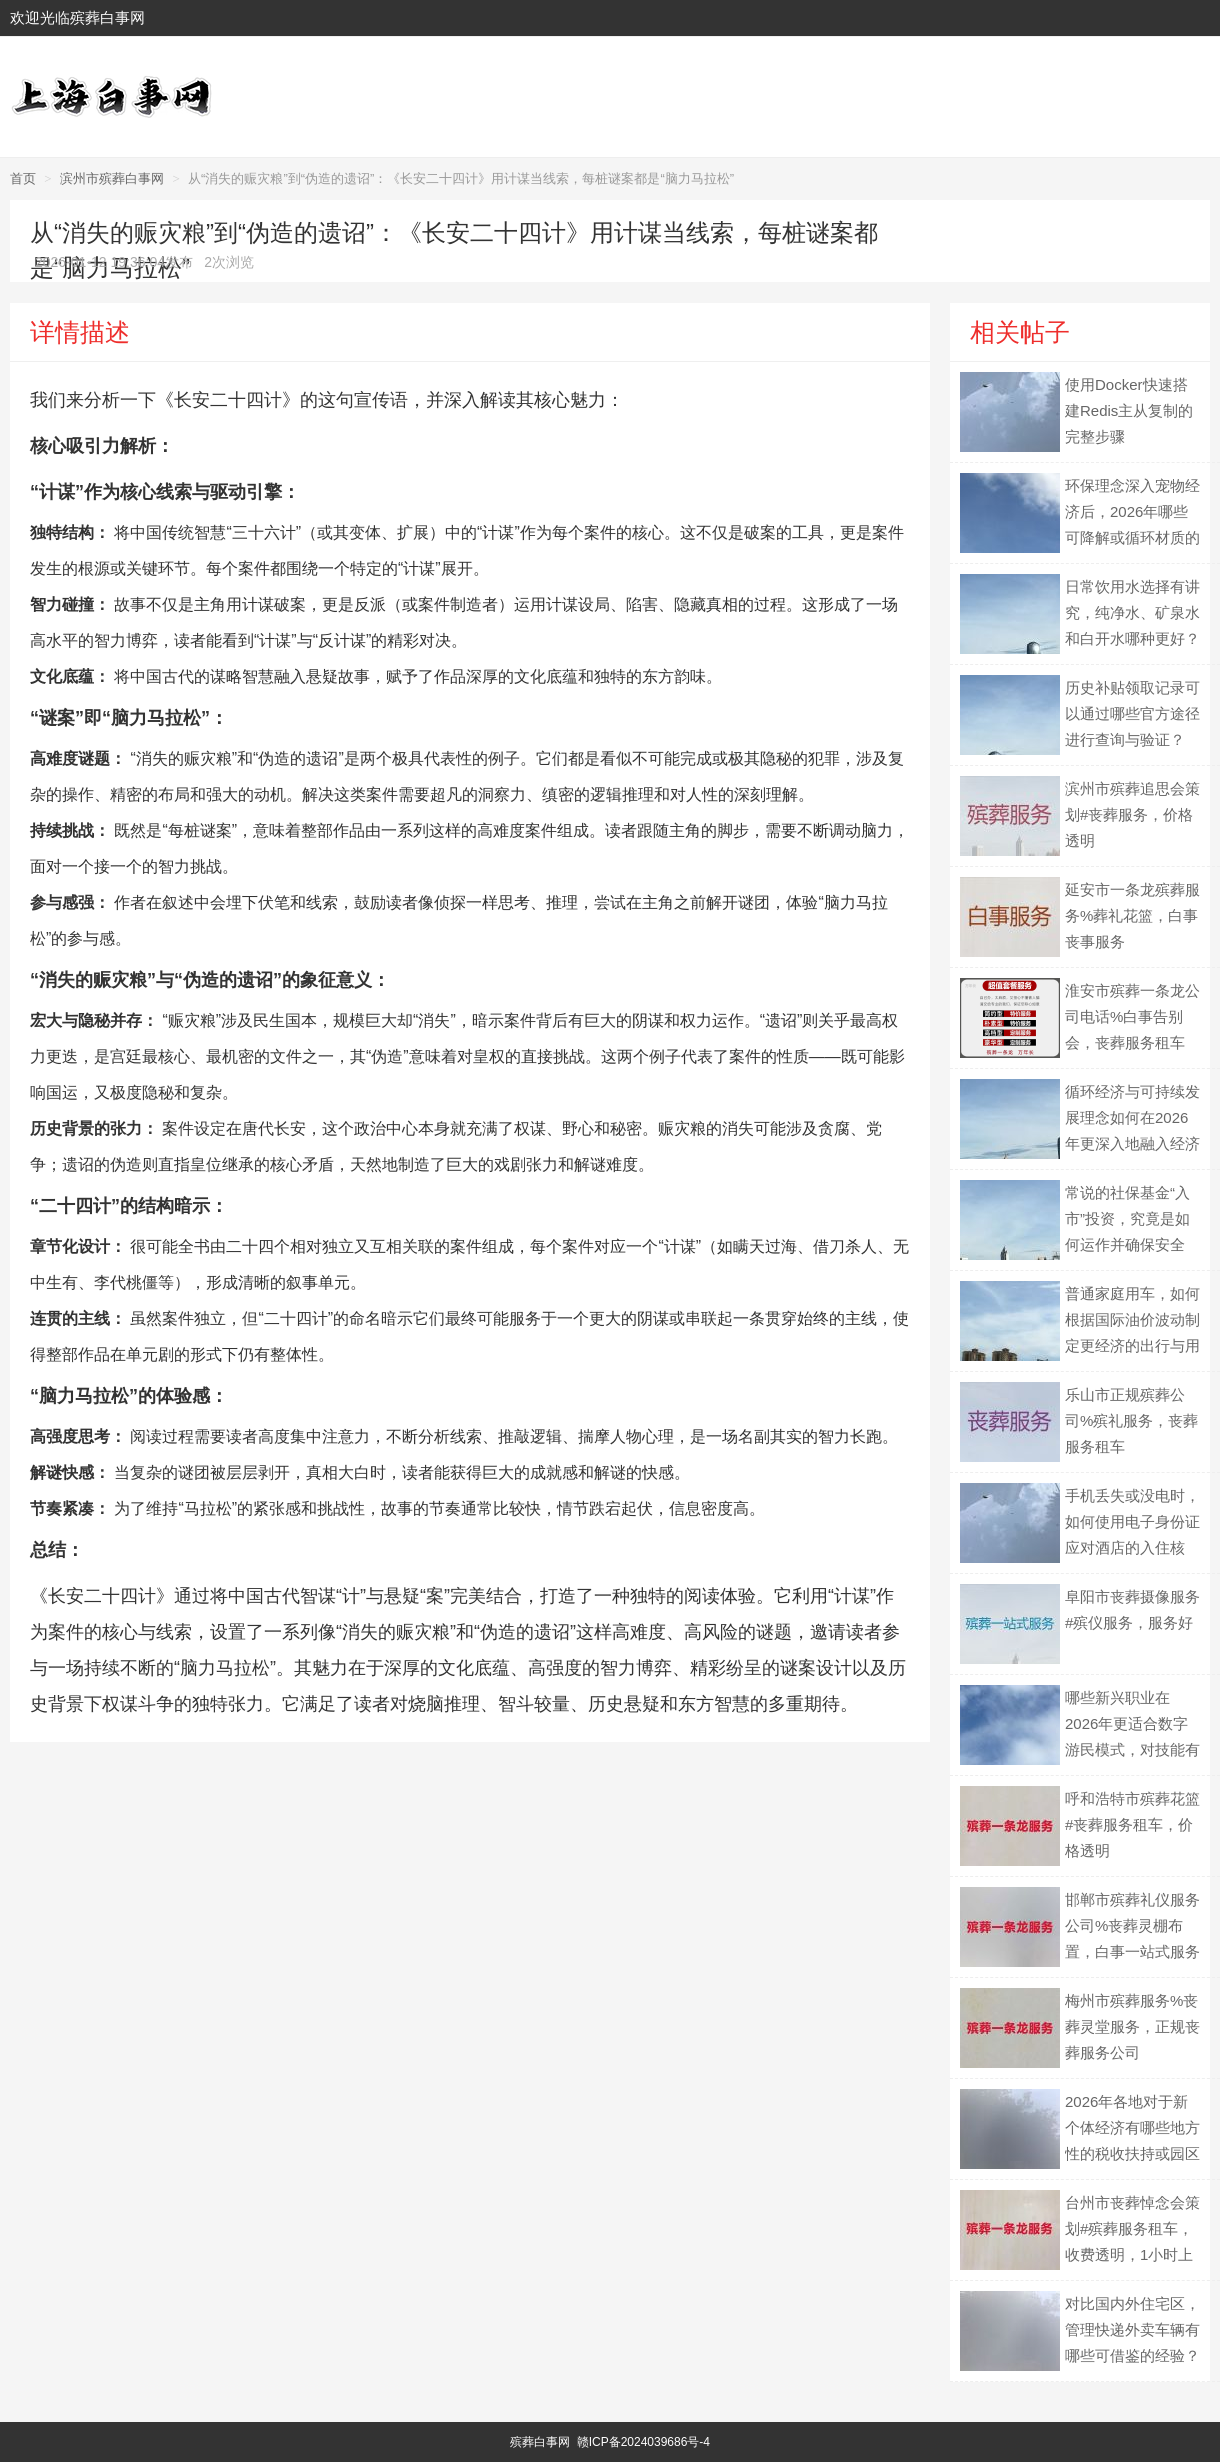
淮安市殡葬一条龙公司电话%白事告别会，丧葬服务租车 (1132, 1016)
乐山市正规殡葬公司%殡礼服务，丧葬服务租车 (1131, 1420)
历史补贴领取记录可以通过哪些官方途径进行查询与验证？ (1132, 713)
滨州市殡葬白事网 (112, 178)
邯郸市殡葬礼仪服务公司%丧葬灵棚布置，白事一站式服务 (1132, 1925)
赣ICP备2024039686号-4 (643, 2442)
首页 (23, 178)
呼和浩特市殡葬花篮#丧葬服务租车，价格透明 (1132, 1824)
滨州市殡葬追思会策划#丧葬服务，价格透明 (1132, 814)
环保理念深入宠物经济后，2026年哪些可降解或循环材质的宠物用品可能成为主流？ (1132, 537)
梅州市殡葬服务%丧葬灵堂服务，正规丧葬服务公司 (1132, 2026)
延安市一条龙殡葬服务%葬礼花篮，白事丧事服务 (1132, 915)
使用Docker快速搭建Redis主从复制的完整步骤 (1129, 410)
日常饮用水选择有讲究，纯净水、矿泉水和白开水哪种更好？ (1132, 612)
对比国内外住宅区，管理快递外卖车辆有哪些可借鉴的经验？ (1132, 2329)
